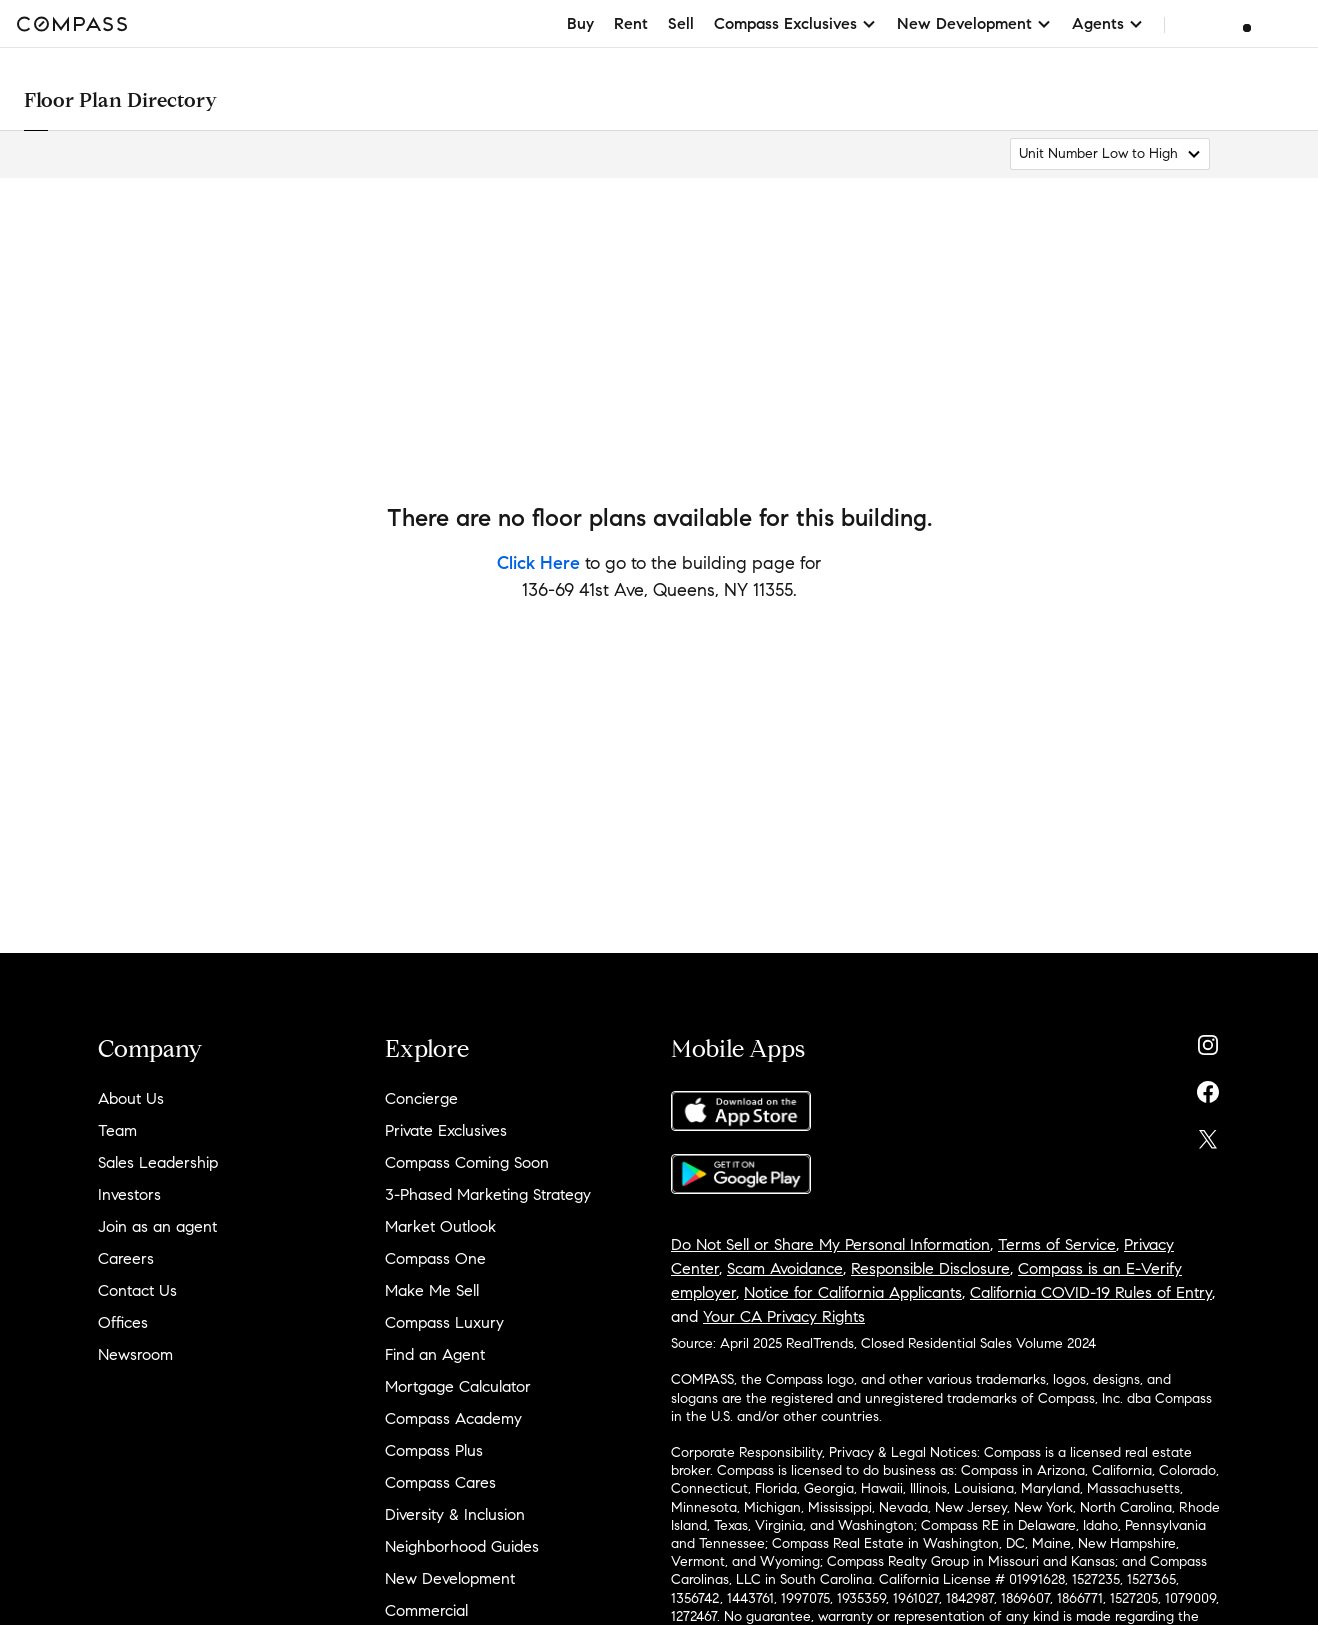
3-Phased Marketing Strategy (488, 1194)
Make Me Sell (432, 1290)
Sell (681, 23)
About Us (131, 1098)
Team (117, 1130)
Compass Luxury (444, 1322)
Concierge (421, 1098)
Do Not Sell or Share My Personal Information (830, 1244)
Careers (126, 1258)
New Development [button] (974, 23)
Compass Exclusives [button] (795, 23)
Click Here (538, 563)
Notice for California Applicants (853, 1292)
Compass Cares (440, 1482)
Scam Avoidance (785, 1268)
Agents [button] (1108, 23)
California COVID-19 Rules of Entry (1091, 1292)
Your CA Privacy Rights (784, 1316)
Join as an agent (157, 1226)
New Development (450, 1578)
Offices (123, 1322)
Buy (580, 23)
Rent (631, 23)
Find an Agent (435, 1354)
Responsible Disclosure (930, 1268)
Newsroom (135, 1354)
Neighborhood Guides (462, 1546)
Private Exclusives (446, 1130)
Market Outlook (440, 1226)
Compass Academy (453, 1418)
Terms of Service (1057, 1244)
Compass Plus (434, 1450)
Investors (129, 1194)
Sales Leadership (158, 1162)
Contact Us (137, 1290)
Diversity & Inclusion (455, 1514)
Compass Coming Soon (467, 1162)
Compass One (435, 1258)
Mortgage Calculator (458, 1386)
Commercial (426, 1610)
